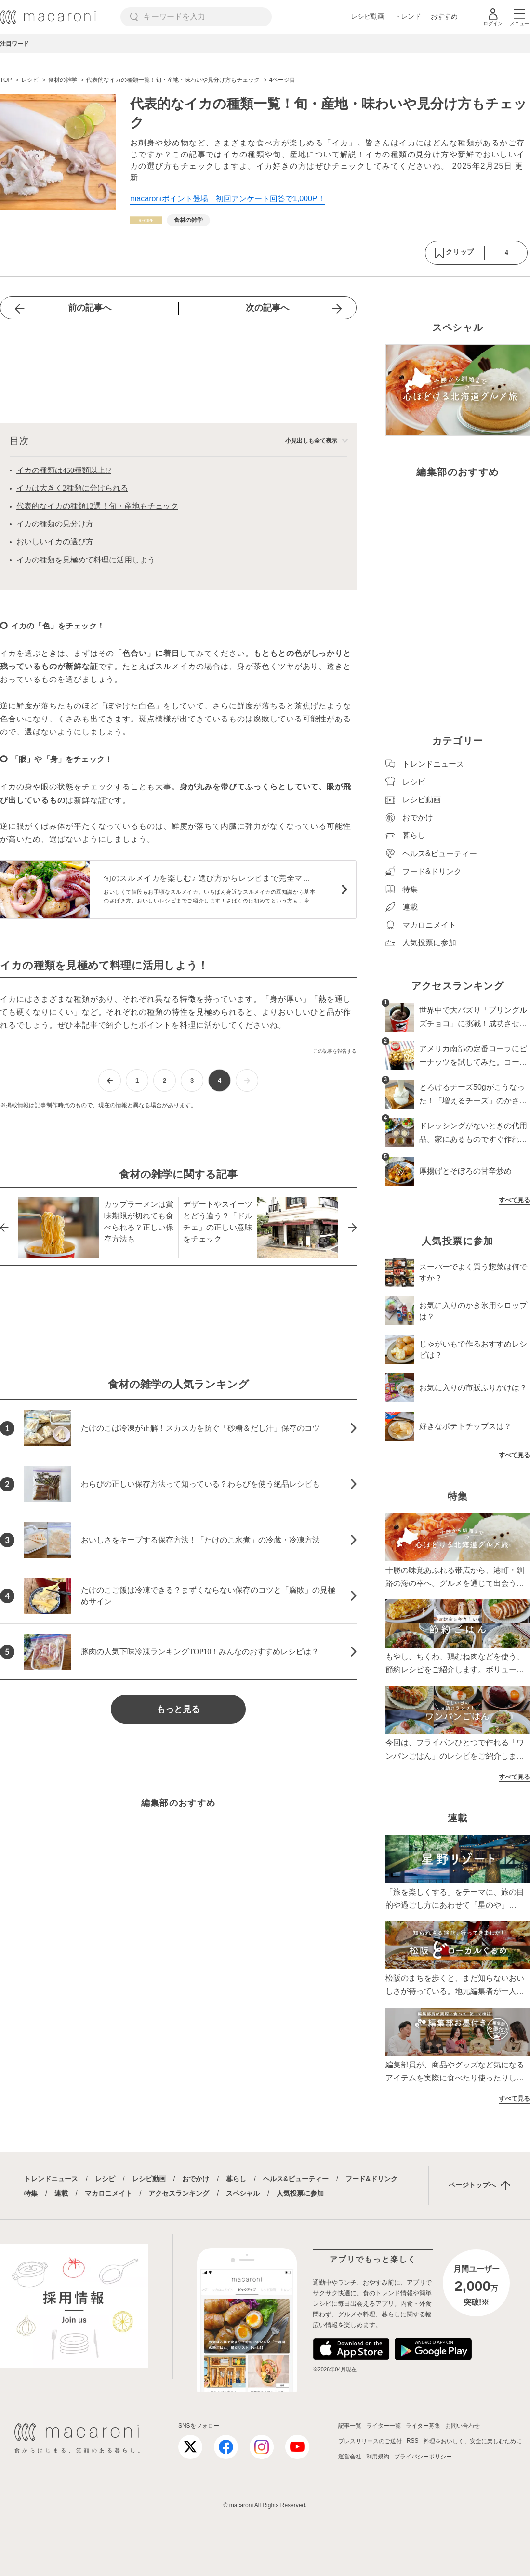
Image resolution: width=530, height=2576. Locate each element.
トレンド (407, 16)
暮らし (236, 2179)
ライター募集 (423, 2425)
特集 (31, 2193)
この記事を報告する (335, 1051)
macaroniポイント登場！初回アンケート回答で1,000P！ (227, 199)
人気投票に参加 (300, 2193)
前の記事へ (89, 308)
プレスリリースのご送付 (370, 2441)
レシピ (105, 2179)
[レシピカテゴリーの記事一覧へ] (146, 220)
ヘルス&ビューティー (296, 2179)
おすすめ (444, 16)
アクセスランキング (178, 2193)
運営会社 (349, 2456)
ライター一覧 (383, 2425)
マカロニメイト (108, 2193)
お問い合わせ (462, 2425)
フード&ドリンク (371, 2179)
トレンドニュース (51, 2179)
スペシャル (243, 2193)
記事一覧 (349, 2425)
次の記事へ (267, 308)
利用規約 (377, 2456)
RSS (413, 2440)
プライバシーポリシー (423, 2456)
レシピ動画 (367, 16)
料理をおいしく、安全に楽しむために (473, 2441)
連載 (61, 2193)
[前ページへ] (109, 1080)
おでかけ (195, 2179)
